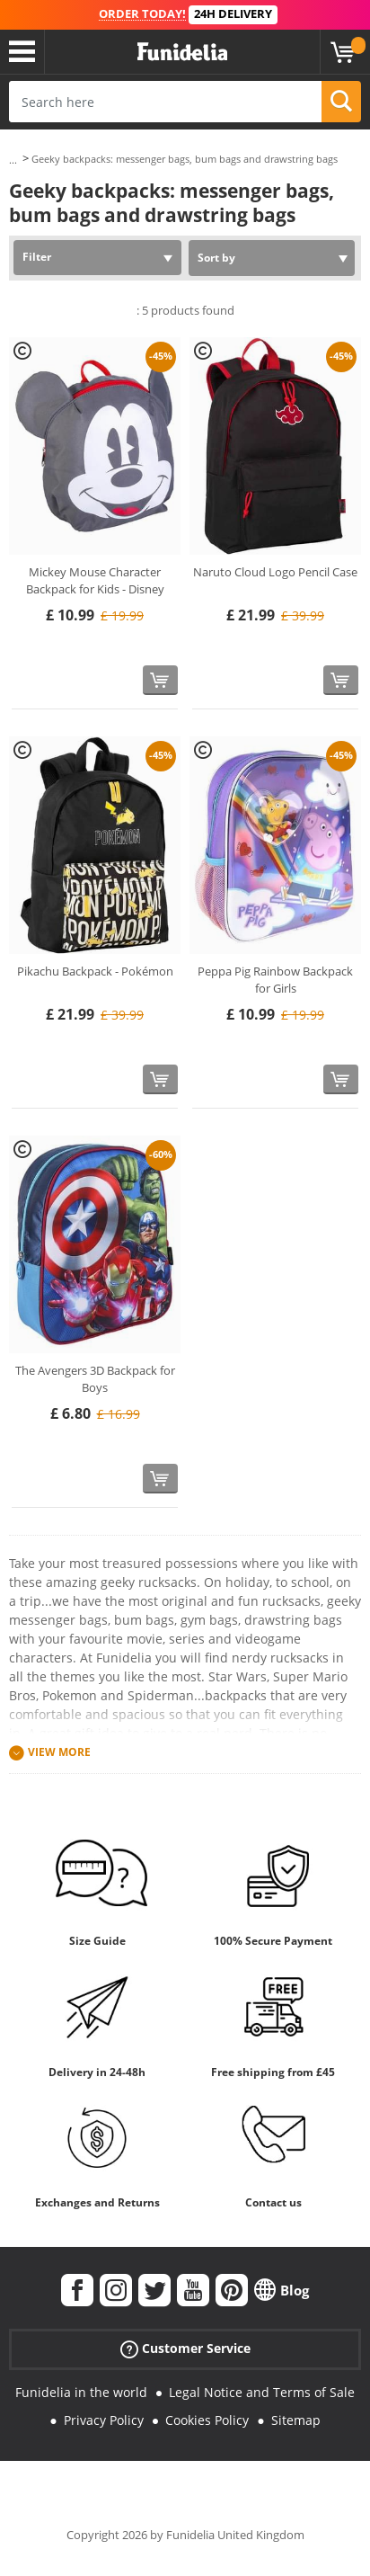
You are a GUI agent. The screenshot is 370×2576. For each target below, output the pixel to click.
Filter (36, 256)
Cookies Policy (207, 2420)
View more (59, 1752)
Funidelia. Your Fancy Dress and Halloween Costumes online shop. (182, 52)
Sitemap (296, 2420)
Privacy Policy (104, 2420)
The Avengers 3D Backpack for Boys (95, 1379)
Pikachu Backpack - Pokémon (95, 971)
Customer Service (185, 2349)
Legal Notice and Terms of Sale (262, 2392)
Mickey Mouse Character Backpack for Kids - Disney (95, 581)
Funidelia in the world (81, 2392)
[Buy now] (160, 680)
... (13, 159)
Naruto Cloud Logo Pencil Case (275, 572)
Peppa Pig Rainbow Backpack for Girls (275, 980)
